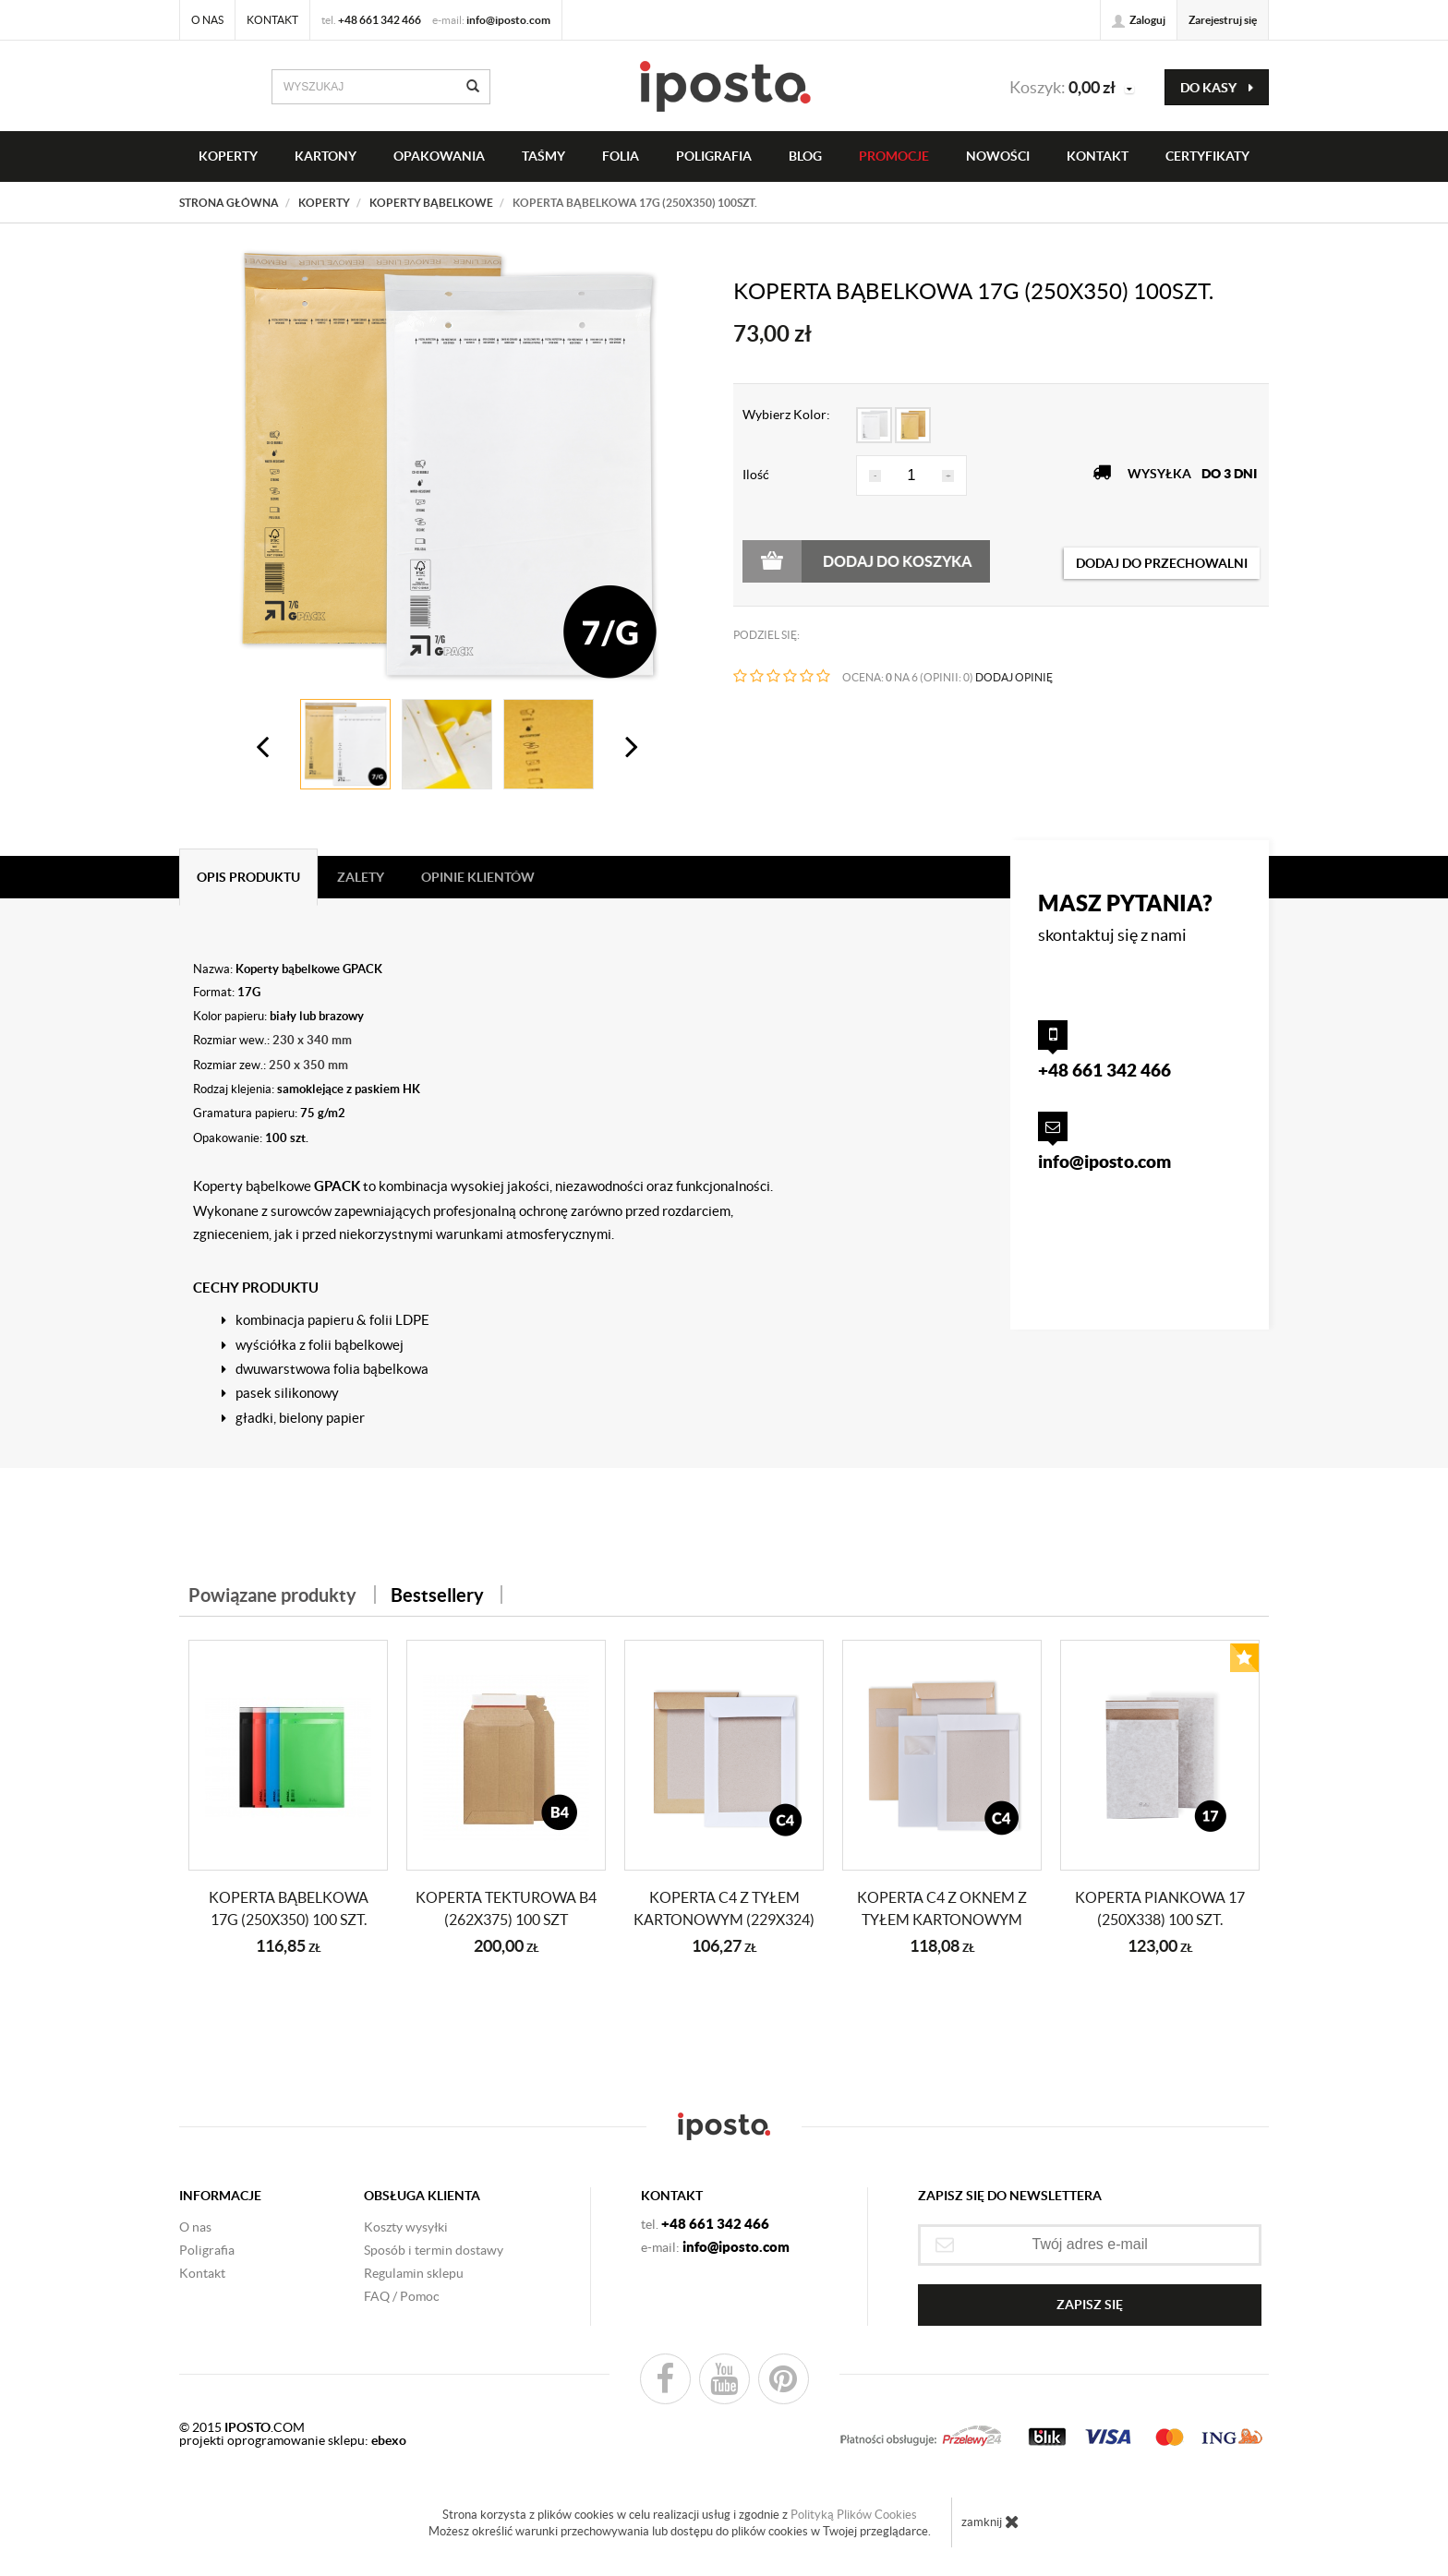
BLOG (805, 156)
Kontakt (272, 20)
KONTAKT (1097, 156)
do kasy (1216, 87)
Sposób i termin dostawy (433, 2250)
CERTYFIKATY (1207, 156)
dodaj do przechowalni (1162, 563)
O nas (207, 20)
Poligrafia (714, 156)
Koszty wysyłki (406, 2227)
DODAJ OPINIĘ (1014, 677)
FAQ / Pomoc (402, 2296)
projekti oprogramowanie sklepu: (292, 2440)
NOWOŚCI (998, 156)
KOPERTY (228, 156)
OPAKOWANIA (439, 156)
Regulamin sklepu (414, 2273)
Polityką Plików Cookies (853, 2515)
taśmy (543, 156)
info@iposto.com (508, 20)
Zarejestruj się (1223, 20)
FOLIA (620, 156)
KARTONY (325, 156)
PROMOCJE (894, 156)
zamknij (990, 2521)
